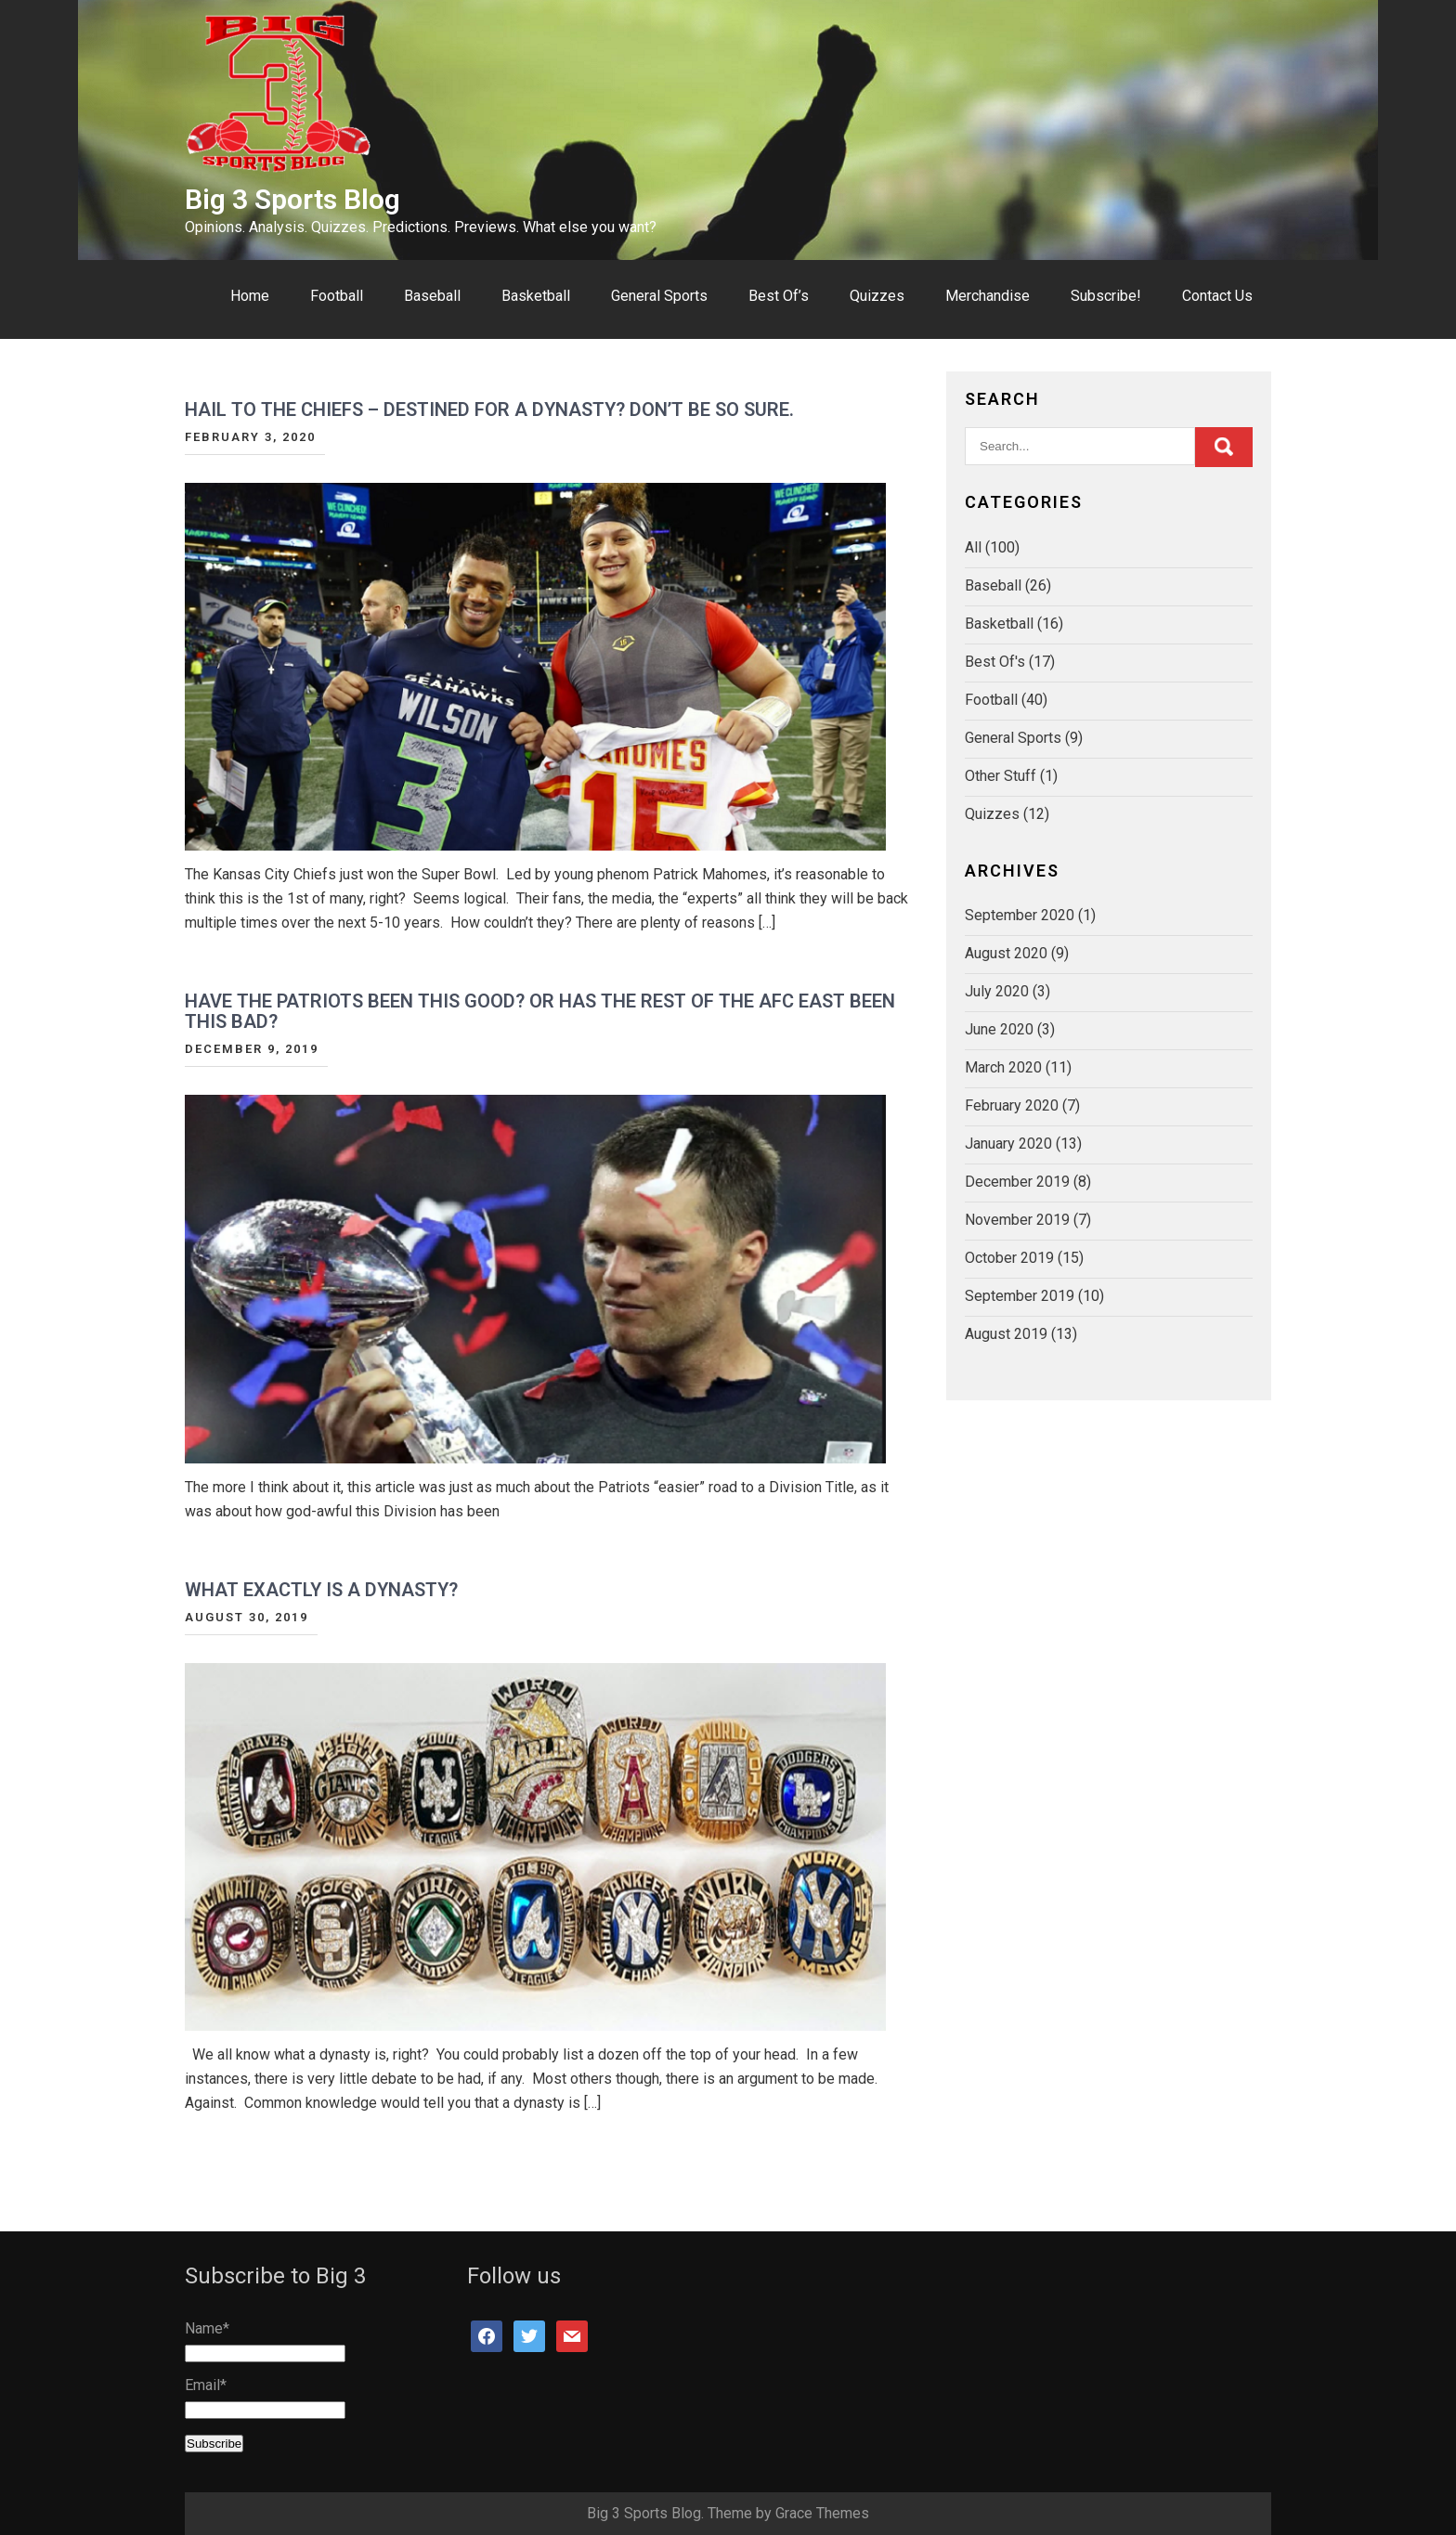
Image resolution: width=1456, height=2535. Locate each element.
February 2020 (1012, 1105)
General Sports (659, 296)
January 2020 (1008, 1143)
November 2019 (1017, 1219)
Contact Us (1217, 296)
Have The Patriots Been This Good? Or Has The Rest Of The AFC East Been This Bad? (540, 1011)
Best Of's (995, 661)
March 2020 (1003, 1067)
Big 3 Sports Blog (292, 199)
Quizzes (877, 296)
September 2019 (1019, 1296)
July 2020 (997, 991)
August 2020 (1006, 953)
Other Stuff (1000, 776)
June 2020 (999, 1029)
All (973, 547)
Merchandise (987, 296)
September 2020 (1019, 915)
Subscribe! (1106, 296)
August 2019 (1006, 1334)
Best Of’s (778, 296)
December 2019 (1017, 1181)
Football (336, 296)
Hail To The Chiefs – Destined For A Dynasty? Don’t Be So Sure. (489, 409)
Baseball (432, 296)
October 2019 (1009, 1258)
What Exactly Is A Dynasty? (321, 1590)
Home (249, 296)
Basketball (535, 296)
